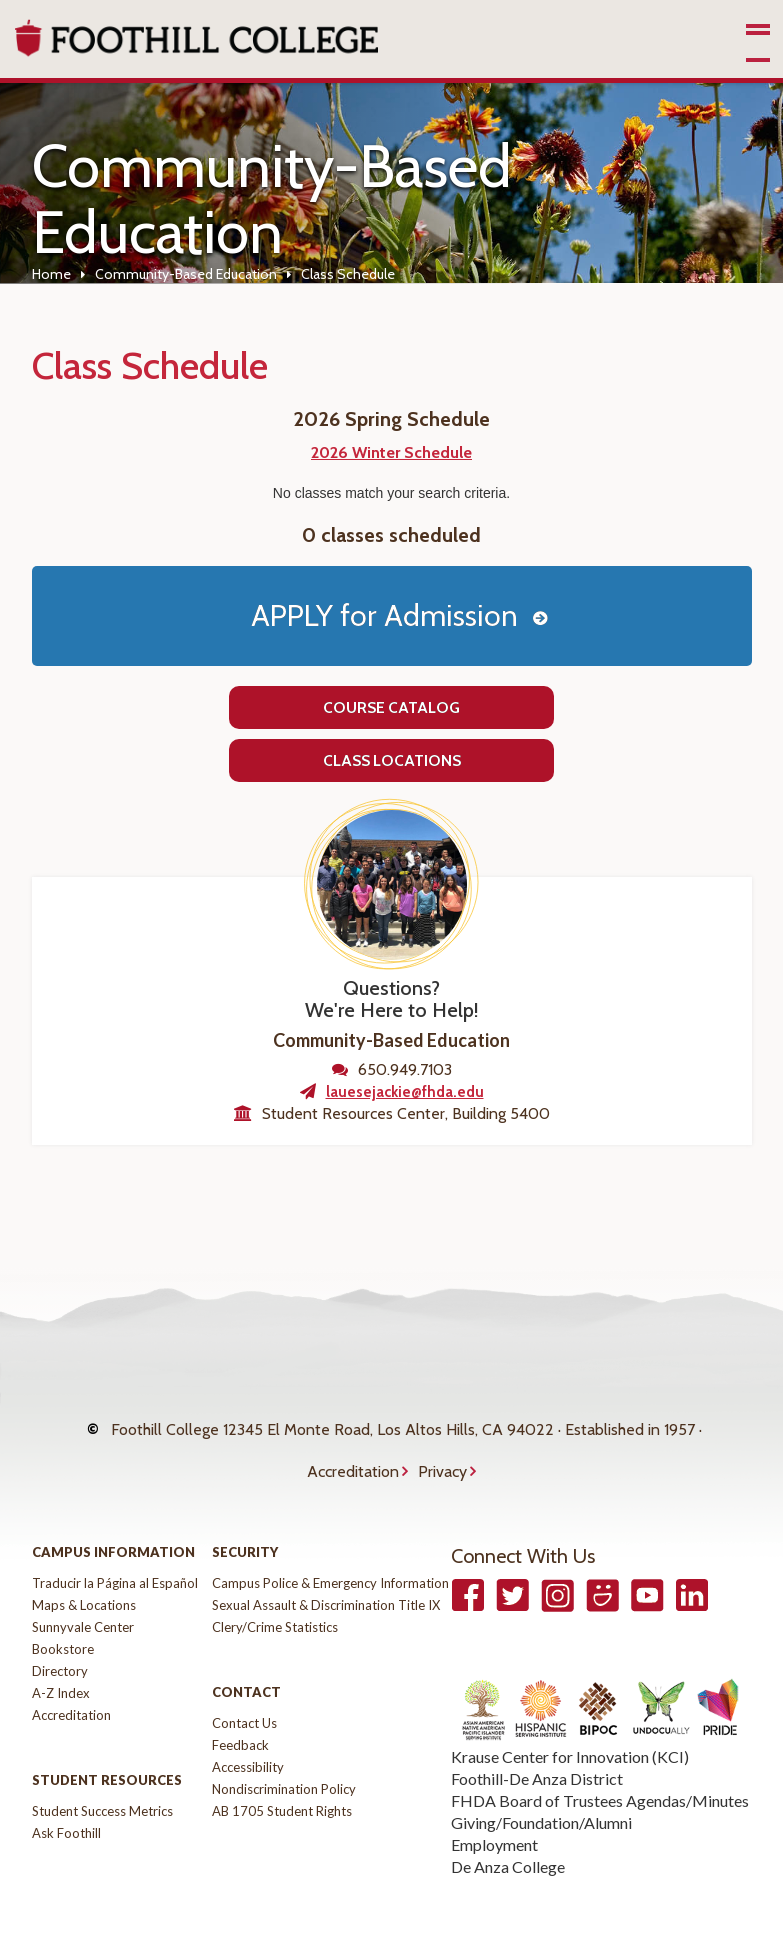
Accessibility (248, 1729)
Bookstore (63, 1611)
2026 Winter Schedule (391, 452)
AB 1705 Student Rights (282, 1773)
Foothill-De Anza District (537, 1740)
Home (51, 274)
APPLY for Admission (384, 615)
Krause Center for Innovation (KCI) (570, 1718)
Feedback (240, 1707)
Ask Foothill (66, 1795)
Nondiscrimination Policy (284, 1751)
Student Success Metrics (102, 1773)
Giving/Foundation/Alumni (541, 1784)
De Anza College (508, 1828)
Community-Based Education (186, 274)
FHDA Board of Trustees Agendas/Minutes (600, 1762)
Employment (494, 1806)
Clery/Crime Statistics (275, 1589)
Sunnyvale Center (83, 1589)
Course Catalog (391, 707)
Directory (60, 1633)
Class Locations (392, 760)
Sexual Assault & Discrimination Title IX (326, 1567)
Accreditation (353, 1443)
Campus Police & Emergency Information (330, 1545)
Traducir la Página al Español (115, 1545)
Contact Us (244, 1685)
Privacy (442, 1443)
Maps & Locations (84, 1567)
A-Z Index (61, 1655)
